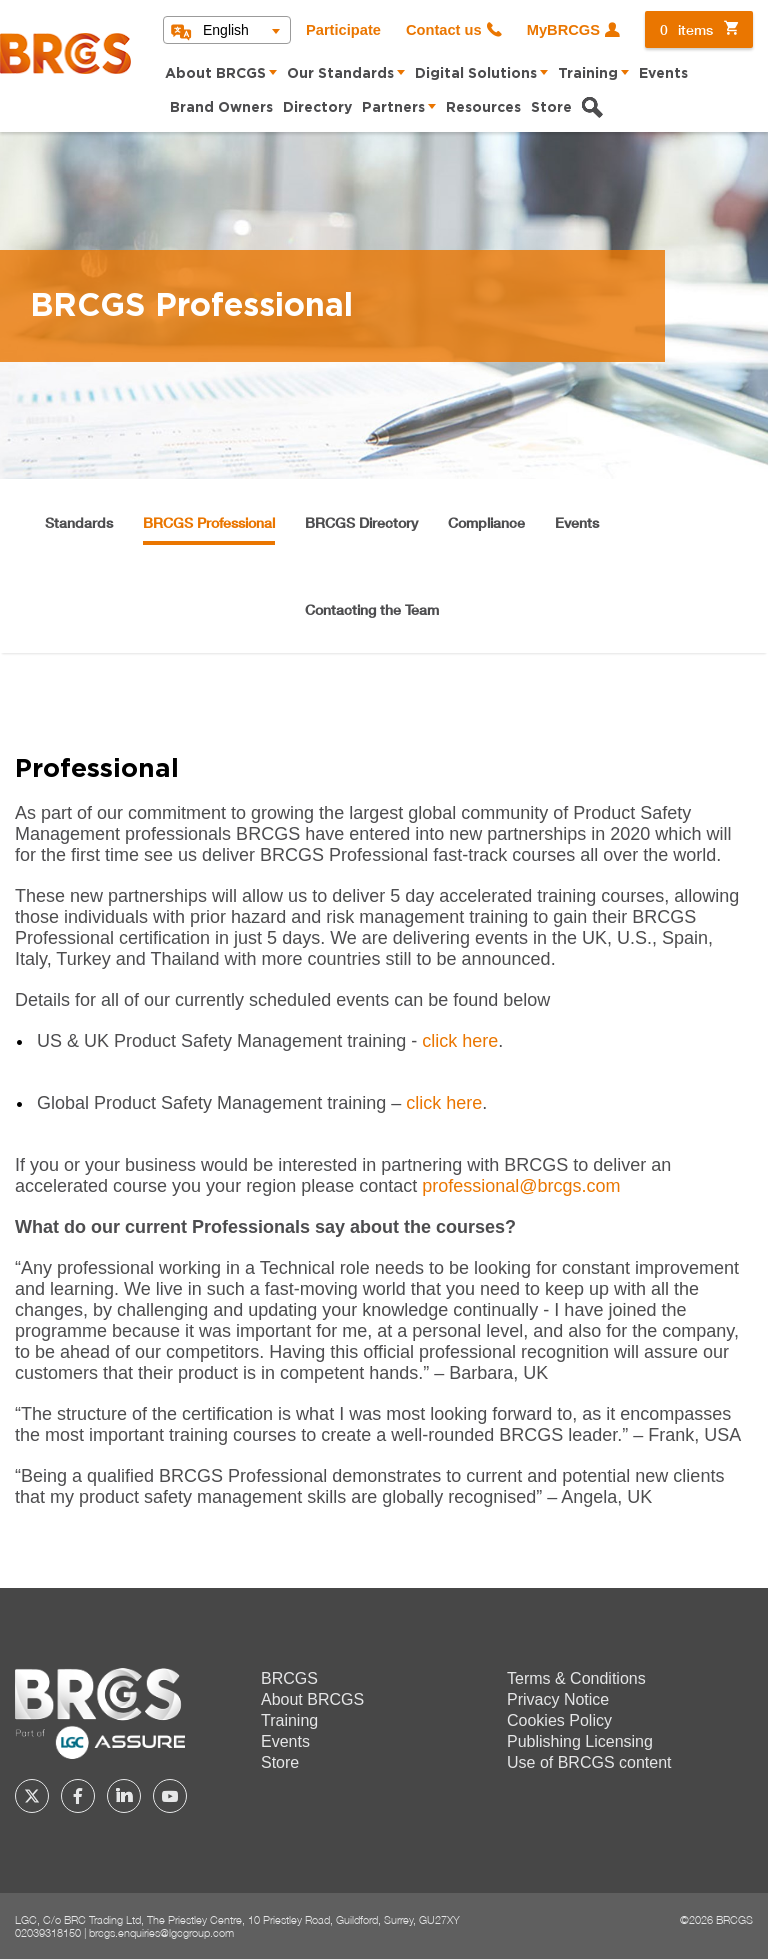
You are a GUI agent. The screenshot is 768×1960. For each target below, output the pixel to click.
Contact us (444, 30)
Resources (483, 108)
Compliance (486, 522)
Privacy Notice (558, 1699)
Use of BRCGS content (589, 1762)
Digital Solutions (476, 74)
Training (588, 74)
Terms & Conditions (576, 1678)
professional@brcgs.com (521, 1186)
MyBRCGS (563, 30)
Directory (317, 108)
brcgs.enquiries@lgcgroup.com (161, 1932)
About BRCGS (215, 74)
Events (663, 74)
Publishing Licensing (580, 1741)
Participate (343, 30)
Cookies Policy (559, 1720)
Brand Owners (221, 108)
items (686, 29)
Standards (79, 522)
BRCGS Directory (361, 522)
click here (460, 1041)
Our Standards (340, 74)
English (226, 30)
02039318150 (48, 1932)
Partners (393, 108)
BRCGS (289, 1678)
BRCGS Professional (209, 522)
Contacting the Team (372, 609)
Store (551, 108)
